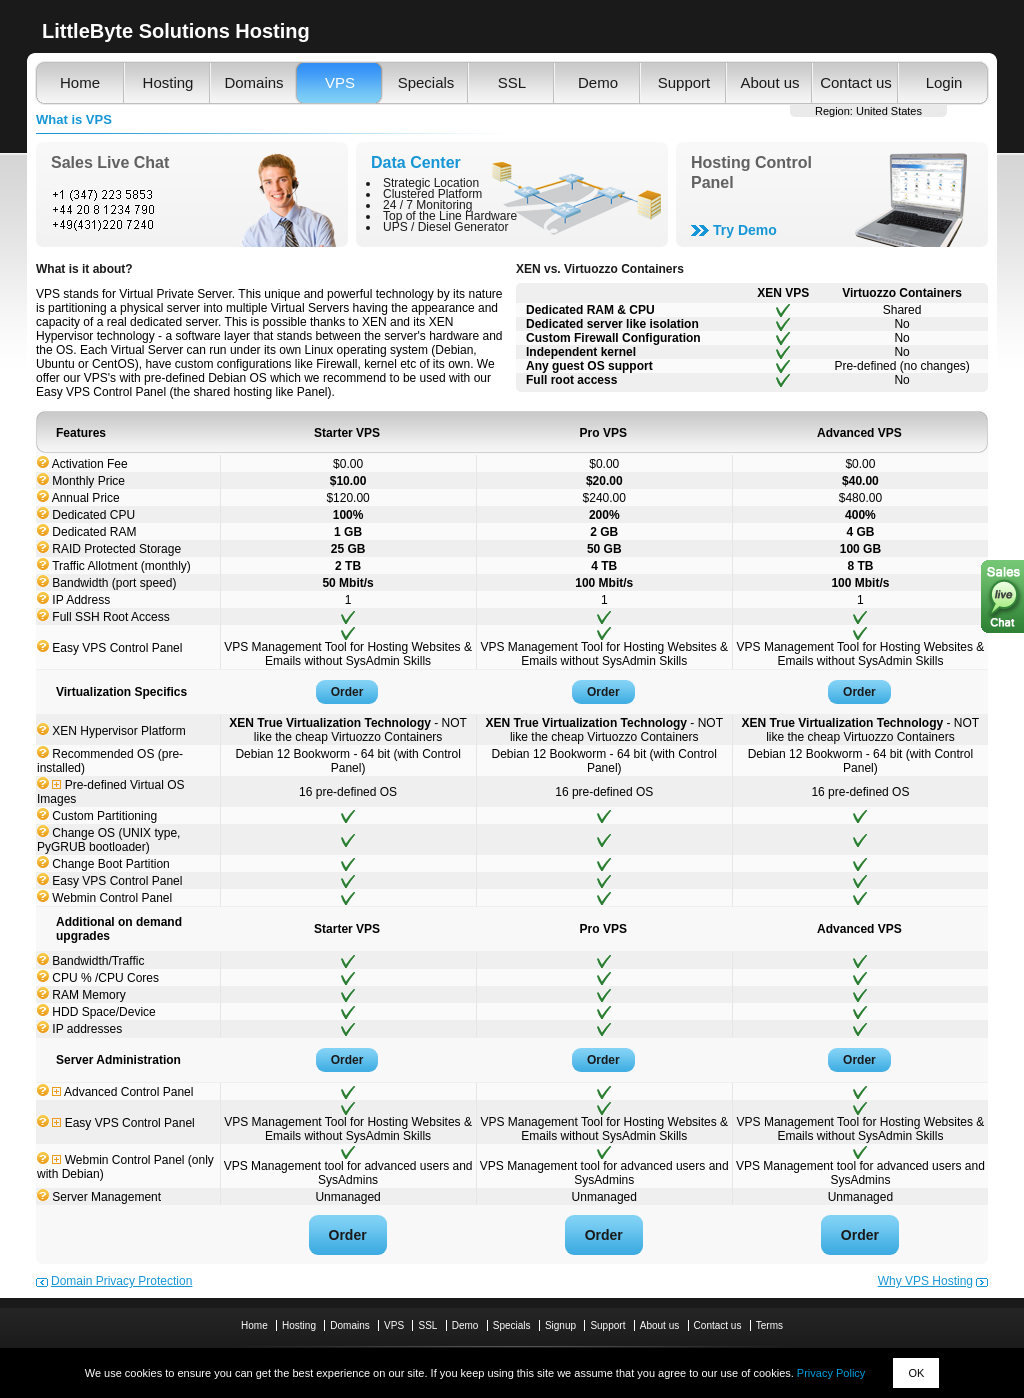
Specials (426, 82)
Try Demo (745, 230)
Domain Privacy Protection (121, 1281)
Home (80, 82)
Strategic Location (431, 183)
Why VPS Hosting (925, 1281)
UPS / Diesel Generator (445, 227)
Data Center (416, 162)
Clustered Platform (432, 194)
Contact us (856, 82)
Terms (769, 1325)
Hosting (168, 82)
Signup (560, 1325)
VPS (340, 82)
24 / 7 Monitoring (427, 205)
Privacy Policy (831, 1373)
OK (916, 1373)
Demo (598, 82)
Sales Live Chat (110, 162)
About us (769, 82)
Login (944, 82)
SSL (512, 82)
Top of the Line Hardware (450, 216)
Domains (253, 82)
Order (347, 692)
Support (684, 82)
